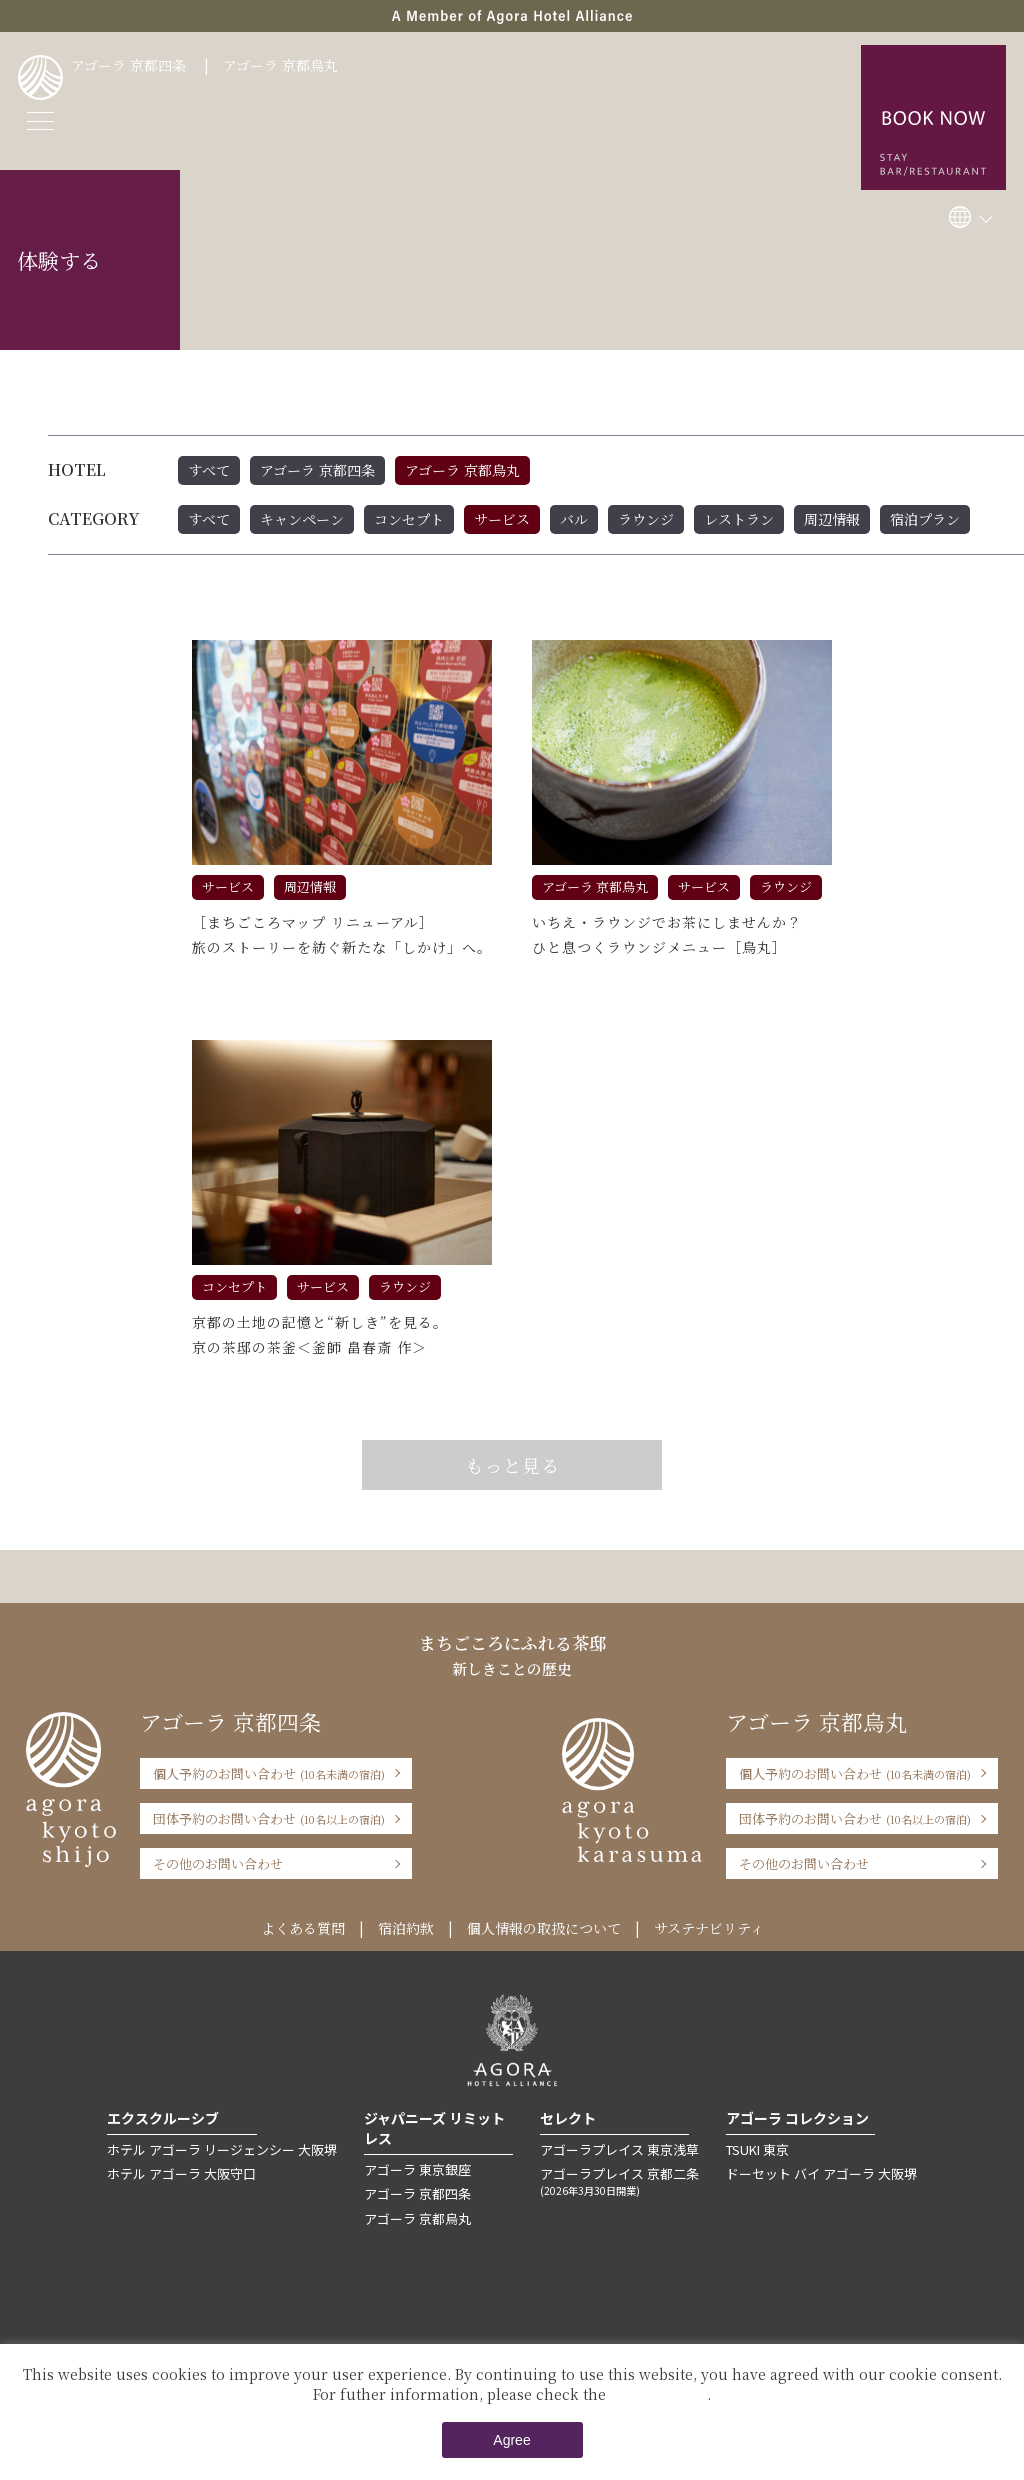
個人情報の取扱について (544, 1928)
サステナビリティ (709, 1928)
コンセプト (409, 519)
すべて (209, 470)
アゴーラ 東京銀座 (417, 2169)
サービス (502, 519)
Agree (511, 2440)
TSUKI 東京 (757, 2149)
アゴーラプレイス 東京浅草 (619, 2149)
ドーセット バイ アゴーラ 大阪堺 (821, 2173)
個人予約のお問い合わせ (269, 1773)
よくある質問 (303, 1928)
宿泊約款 (406, 1928)
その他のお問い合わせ (218, 1863)
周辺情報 (832, 519)
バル (574, 519)
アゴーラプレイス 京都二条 (619, 2181)
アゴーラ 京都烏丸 (280, 65)
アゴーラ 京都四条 (128, 65)
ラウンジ (646, 519)
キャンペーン (302, 519)
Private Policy (658, 2394)
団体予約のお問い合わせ (269, 1818)
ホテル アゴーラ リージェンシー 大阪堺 (222, 2149)
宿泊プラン (925, 519)
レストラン (739, 519)
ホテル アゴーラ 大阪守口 (181, 2173)
